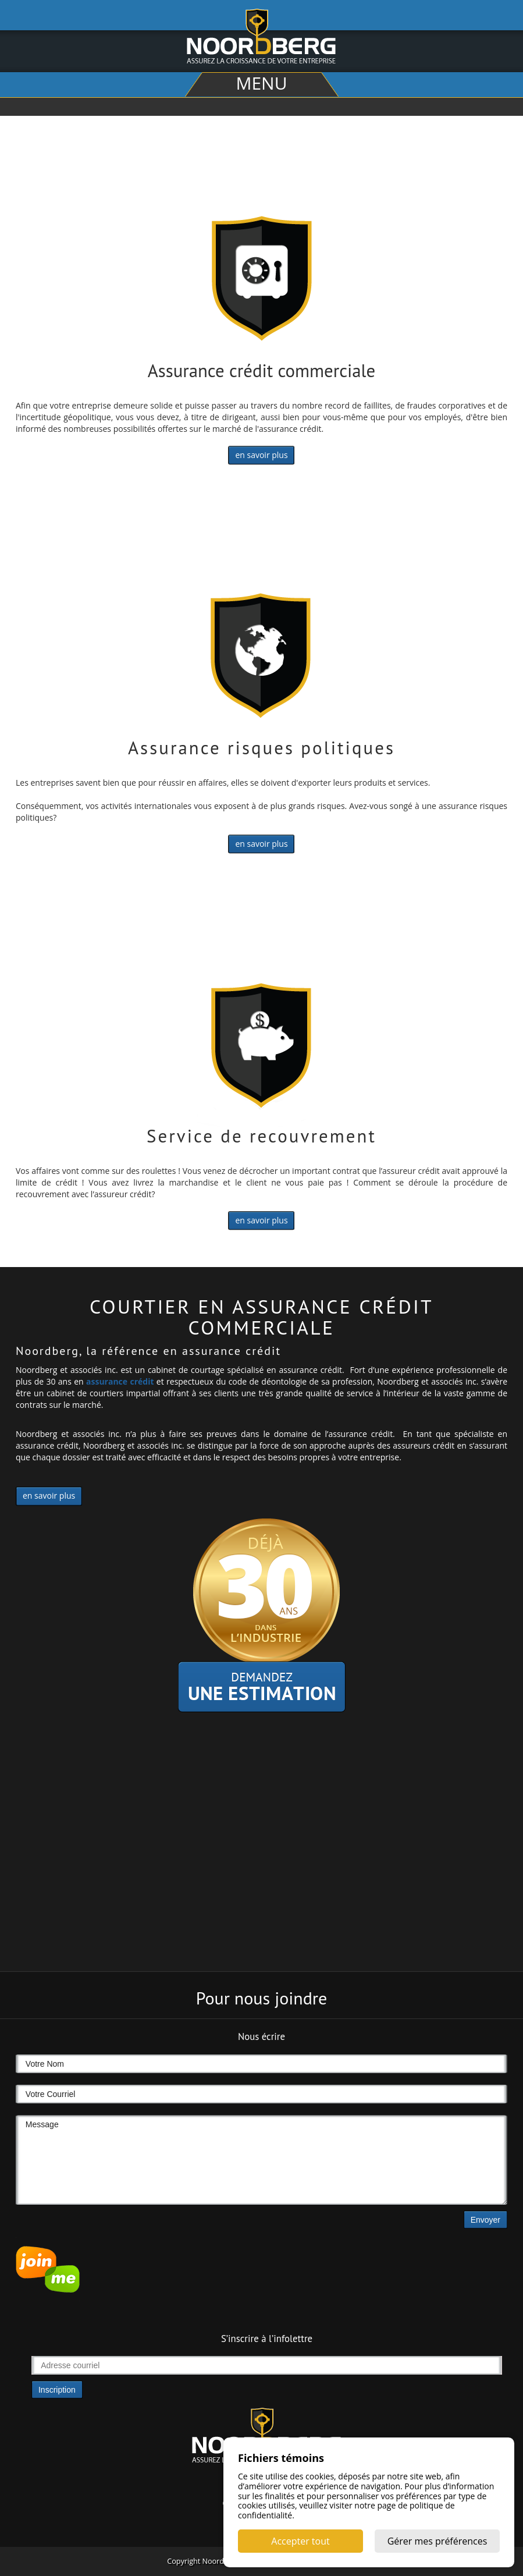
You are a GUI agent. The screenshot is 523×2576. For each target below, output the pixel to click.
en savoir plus (261, 454)
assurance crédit (120, 1381)
